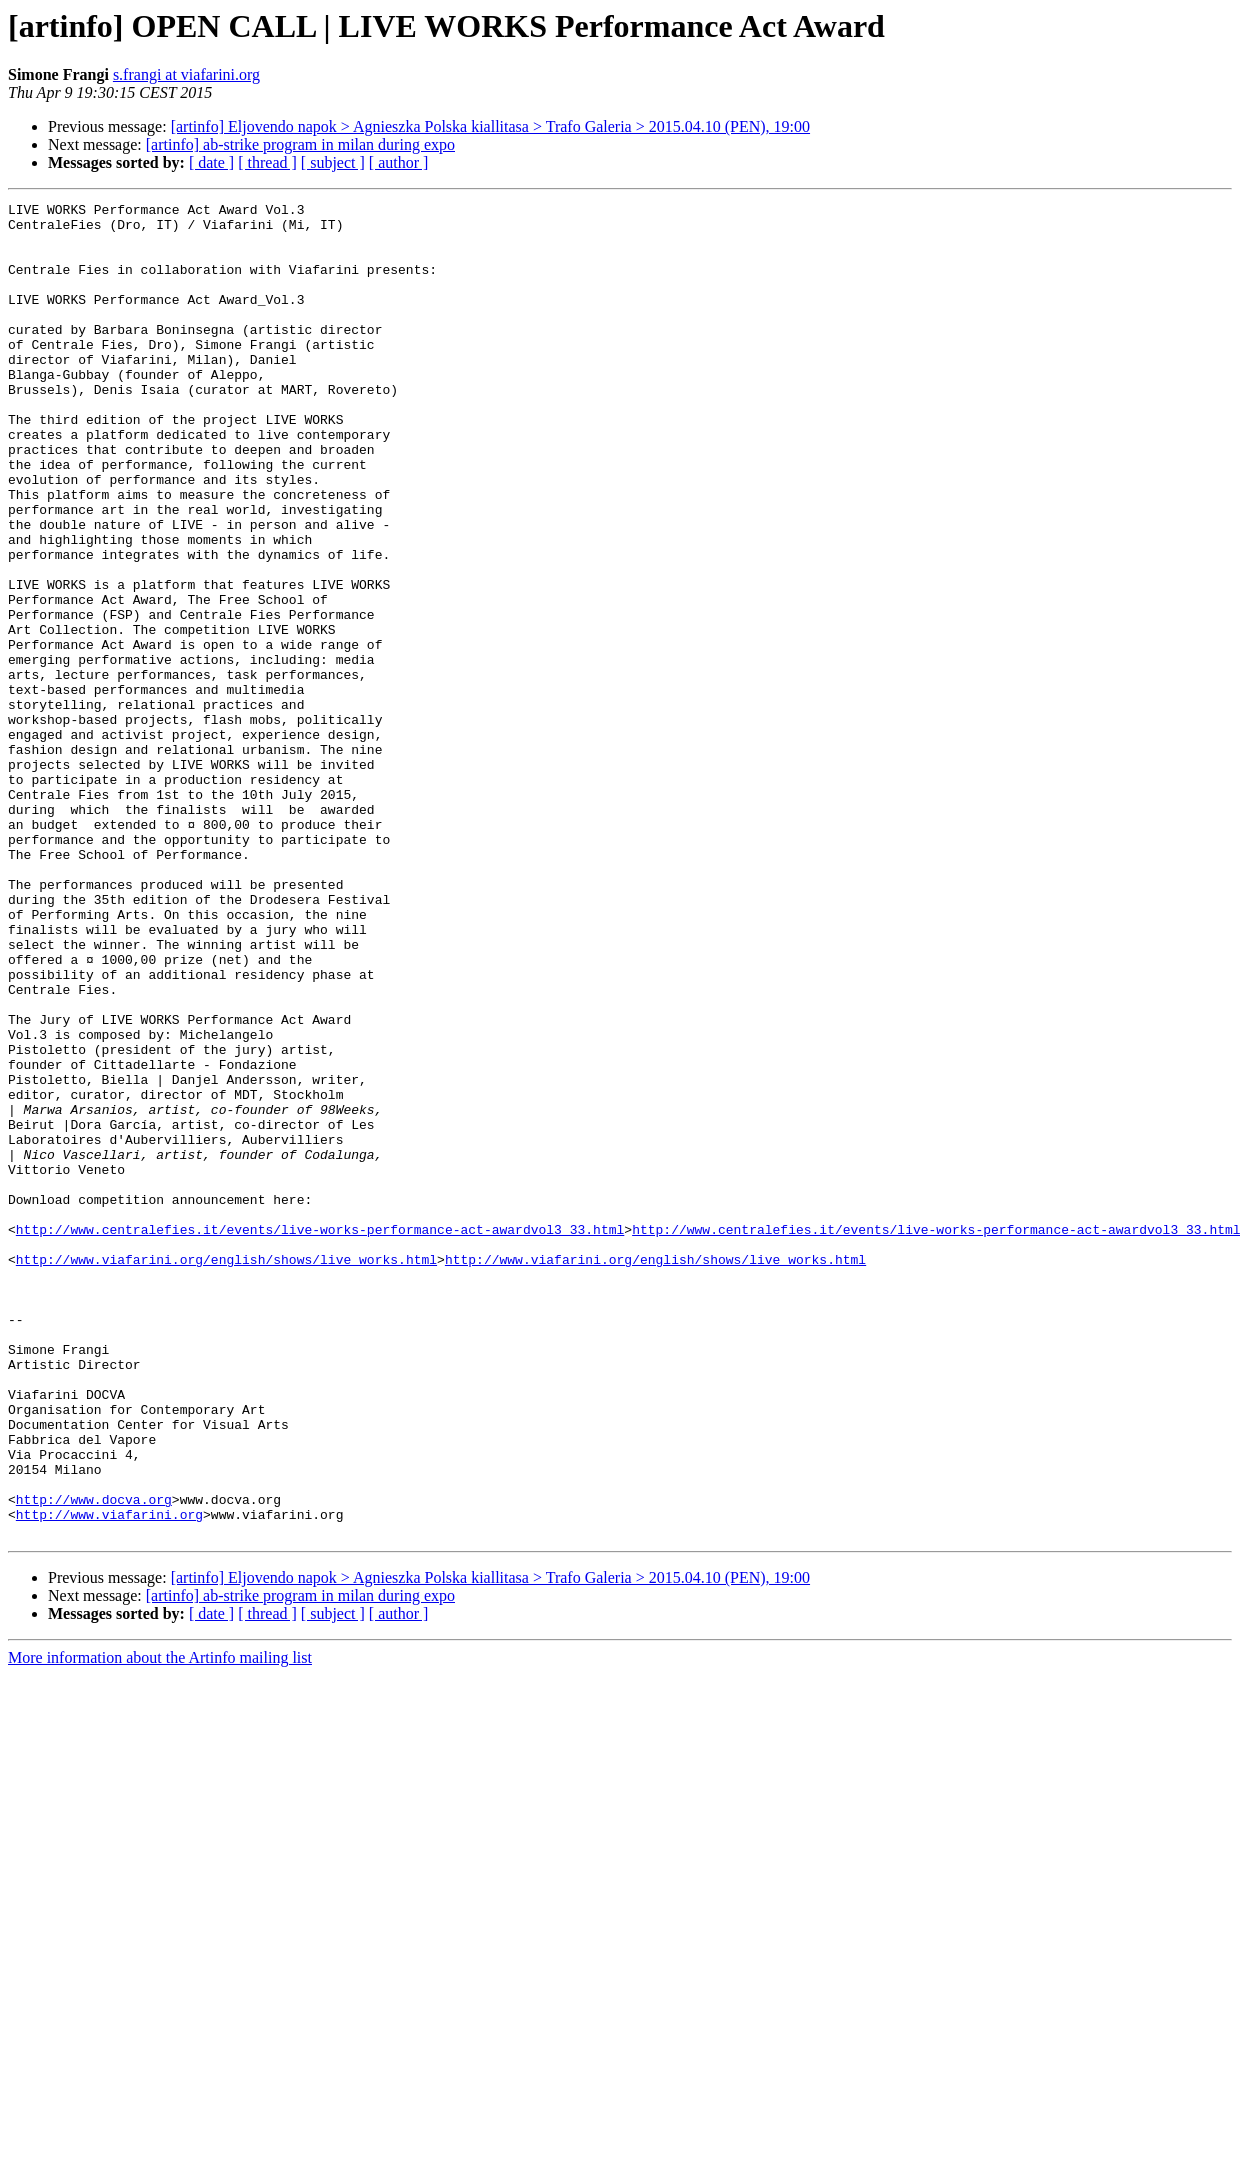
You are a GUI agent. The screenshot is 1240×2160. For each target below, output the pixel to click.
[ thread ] (267, 162)
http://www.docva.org (94, 1760)
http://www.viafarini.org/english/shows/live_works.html (226, 1472)
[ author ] (399, 162)
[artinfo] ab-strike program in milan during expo (300, 144)
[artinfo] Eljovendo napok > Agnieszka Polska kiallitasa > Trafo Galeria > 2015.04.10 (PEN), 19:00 (490, 126)
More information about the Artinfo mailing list (160, 1924)
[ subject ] (333, 162)
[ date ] (211, 162)
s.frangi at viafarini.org (186, 74)
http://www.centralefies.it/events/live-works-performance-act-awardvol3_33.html (320, 1436)
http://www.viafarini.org (109, 1778)
